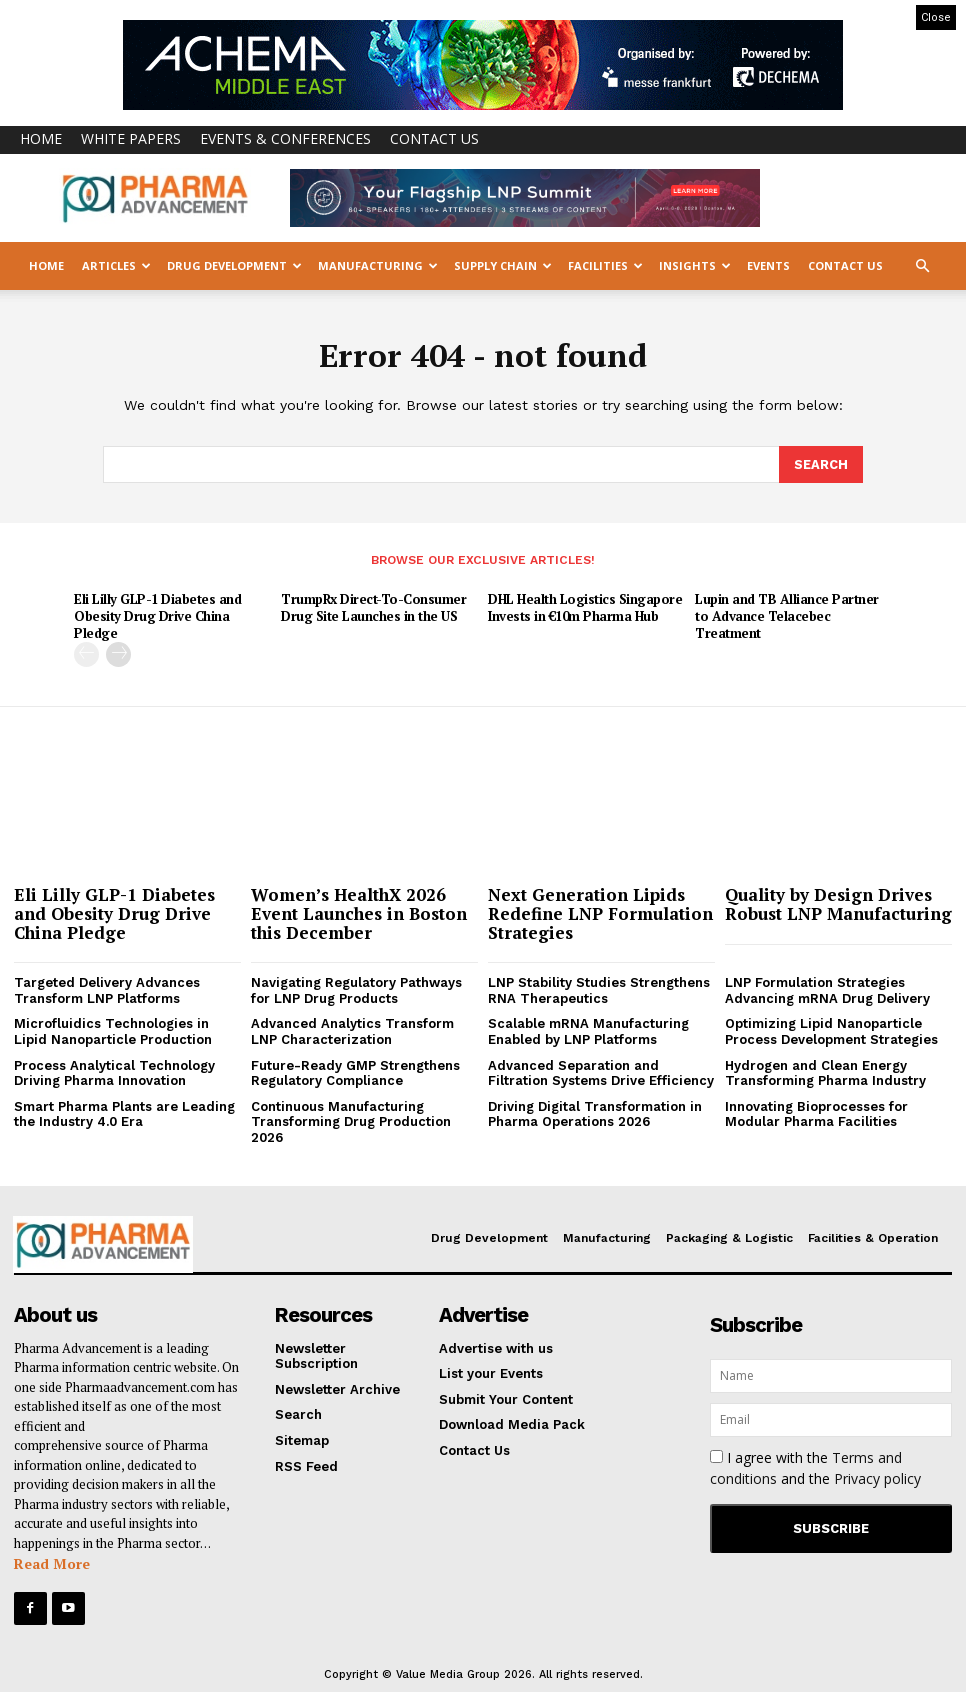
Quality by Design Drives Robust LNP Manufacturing (838, 902)
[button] (922, 266)
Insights (695, 265)
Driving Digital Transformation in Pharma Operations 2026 (595, 1112)
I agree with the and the (815, 1465)
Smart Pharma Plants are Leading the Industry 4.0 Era (124, 1112)
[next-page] (118, 652)
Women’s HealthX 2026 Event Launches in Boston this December (359, 911)
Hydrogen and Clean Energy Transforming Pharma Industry (825, 1071)
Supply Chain (503, 265)
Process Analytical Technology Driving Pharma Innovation (114, 1071)
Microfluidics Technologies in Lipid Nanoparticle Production (113, 1030)
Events (768, 265)
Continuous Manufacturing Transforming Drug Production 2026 (351, 1120)
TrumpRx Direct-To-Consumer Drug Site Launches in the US (373, 606)
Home (41, 138)
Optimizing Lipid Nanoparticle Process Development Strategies (831, 1030)
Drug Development (234, 265)
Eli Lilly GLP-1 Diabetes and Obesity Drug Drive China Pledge (157, 615)
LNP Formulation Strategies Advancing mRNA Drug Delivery (827, 988)
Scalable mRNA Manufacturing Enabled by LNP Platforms (588, 1030)
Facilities (605, 265)
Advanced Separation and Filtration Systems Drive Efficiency (601, 1071)
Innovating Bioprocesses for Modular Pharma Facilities (816, 1112)
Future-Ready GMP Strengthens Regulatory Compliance (355, 1071)
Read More (52, 1561)
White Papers (131, 138)
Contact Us (434, 138)
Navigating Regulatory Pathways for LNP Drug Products (356, 988)
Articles (116, 265)
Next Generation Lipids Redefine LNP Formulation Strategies (600, 911)
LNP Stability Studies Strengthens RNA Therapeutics (599, 988)
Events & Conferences (285, 138)
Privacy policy (877, 1475)
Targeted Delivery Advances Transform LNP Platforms (107, 988)
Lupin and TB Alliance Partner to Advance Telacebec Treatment (786, 615)
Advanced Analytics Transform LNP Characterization (352, 1030)
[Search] (821, 464)
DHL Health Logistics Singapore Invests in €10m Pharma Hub (585, 606)
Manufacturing (378, 265)
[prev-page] (86, 652)
